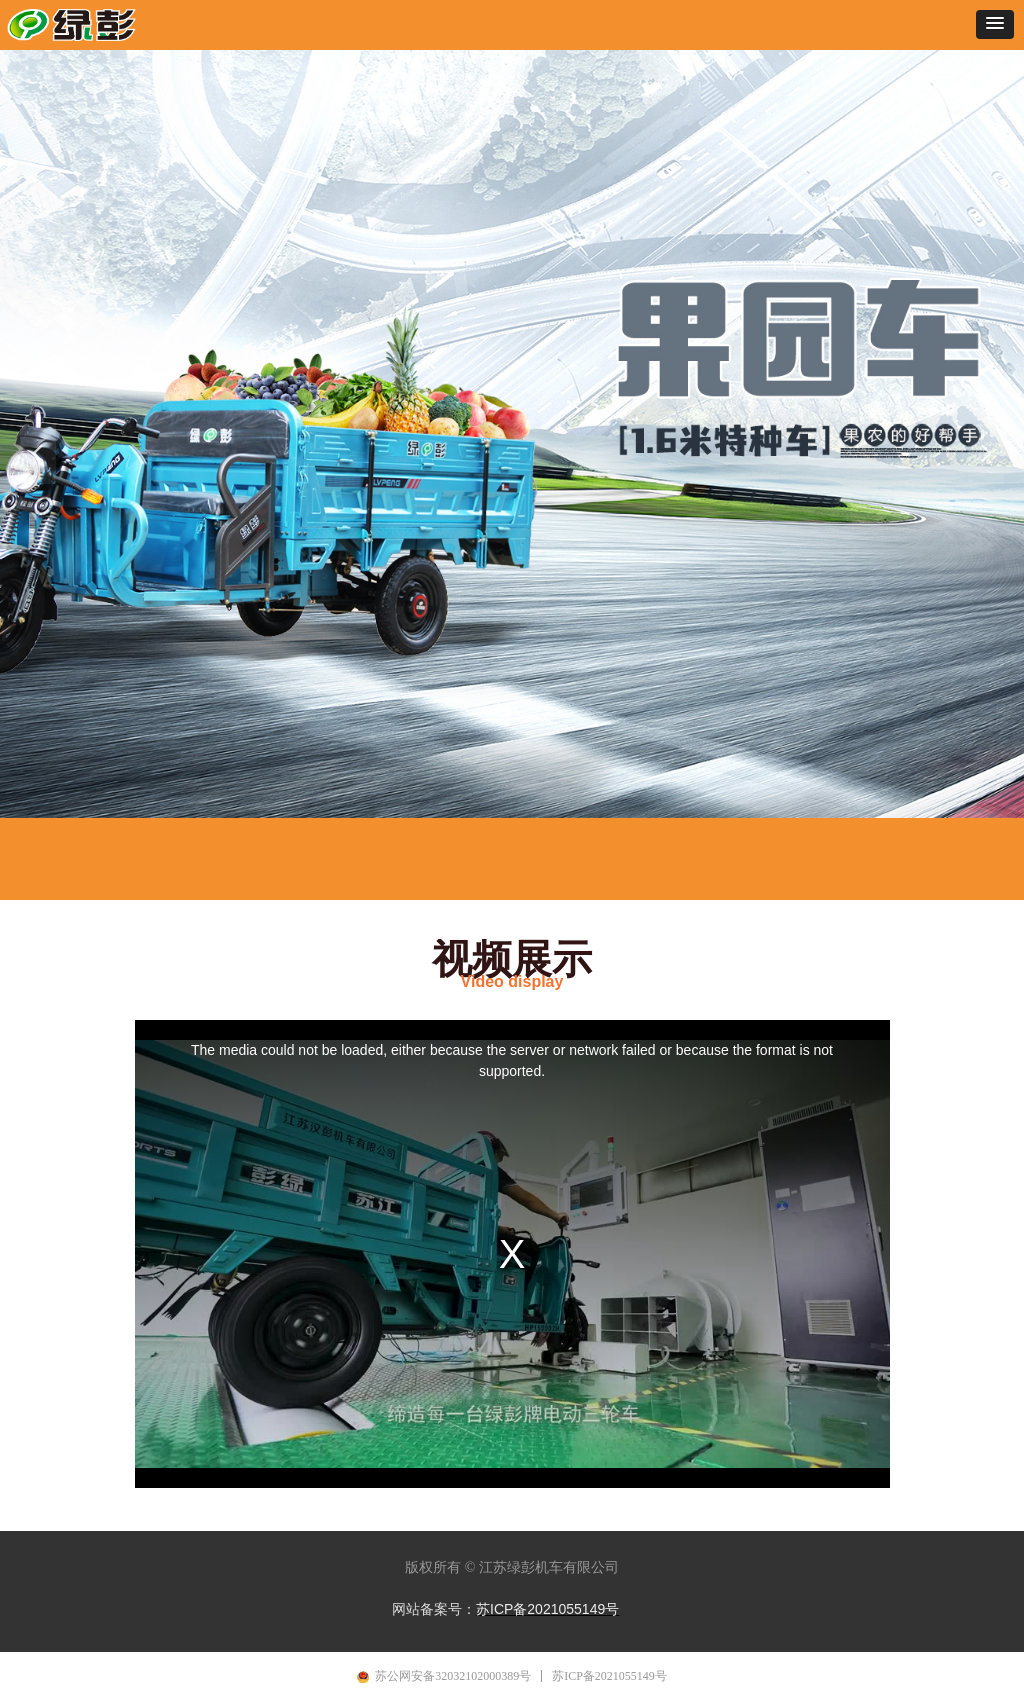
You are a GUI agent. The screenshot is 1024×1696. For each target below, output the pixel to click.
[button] (995, 24)
